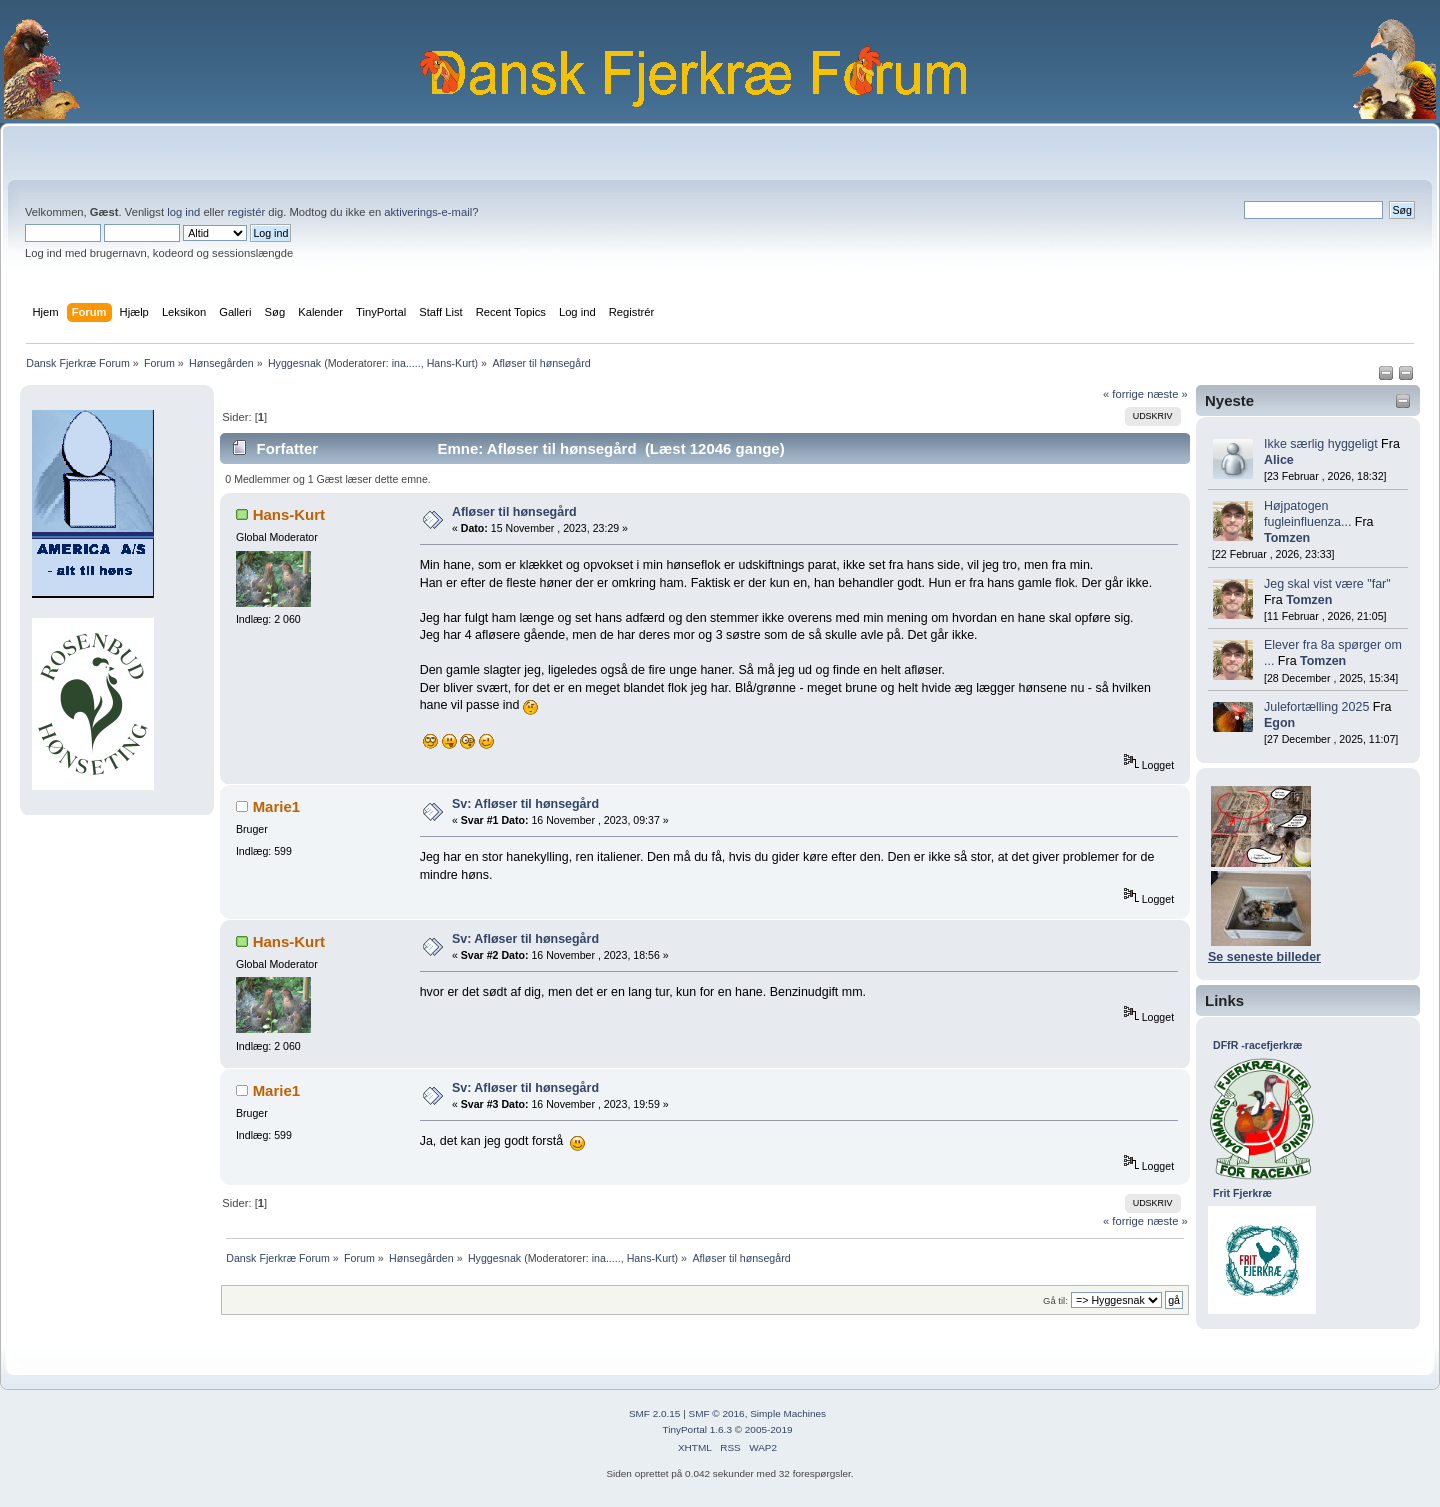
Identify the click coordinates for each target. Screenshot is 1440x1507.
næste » (1167, 394)
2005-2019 (769, 1429)
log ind (183, 212)
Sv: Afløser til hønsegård (525, 804)
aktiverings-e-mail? (431, 212)
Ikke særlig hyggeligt (1321, 444)
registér (246, 212)
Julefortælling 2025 (1316, 707)
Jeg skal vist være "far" (1327, 584)
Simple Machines (788, 1413)
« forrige (1123, 394)
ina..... (406, 363)
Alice (1279, 460)
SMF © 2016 (717, 1413)
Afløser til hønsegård (514, 512)
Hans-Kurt (451, 363)
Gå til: (1055, 1300)
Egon (1279, 723)
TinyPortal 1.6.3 (696, 1429)
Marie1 (276, 806)
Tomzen (1287, 538)
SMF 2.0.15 (655, 1413)
